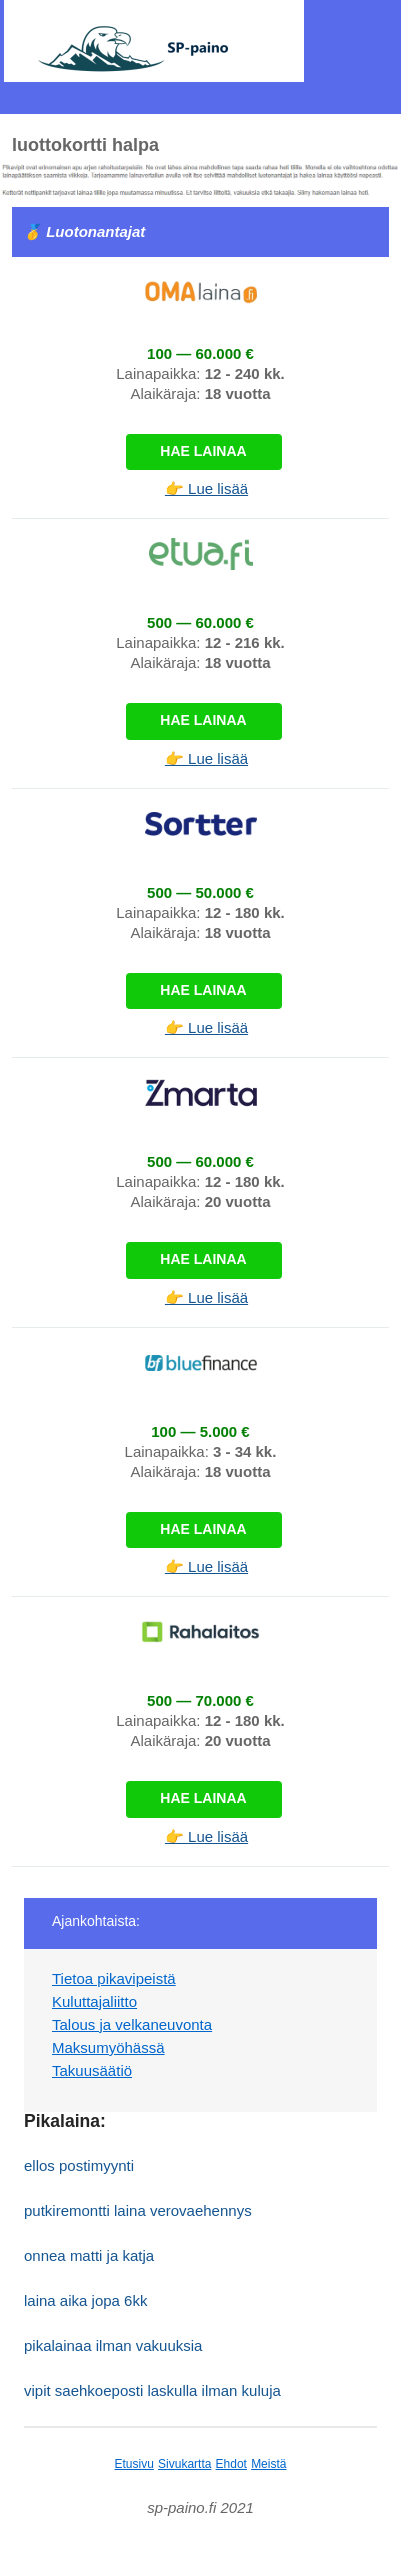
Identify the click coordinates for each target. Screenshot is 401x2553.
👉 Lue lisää (206, 488)
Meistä (268, 2464)
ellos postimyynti (79, 2165)
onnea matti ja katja (89, 2255)
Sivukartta (184, 2464)
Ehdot (231, 2464)
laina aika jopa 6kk (85, 2300)
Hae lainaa (203, 451)
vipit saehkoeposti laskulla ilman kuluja (152, 2390)
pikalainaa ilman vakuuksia (113, 2345)
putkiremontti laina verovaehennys (138, 2210)
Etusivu (134, 2464)
